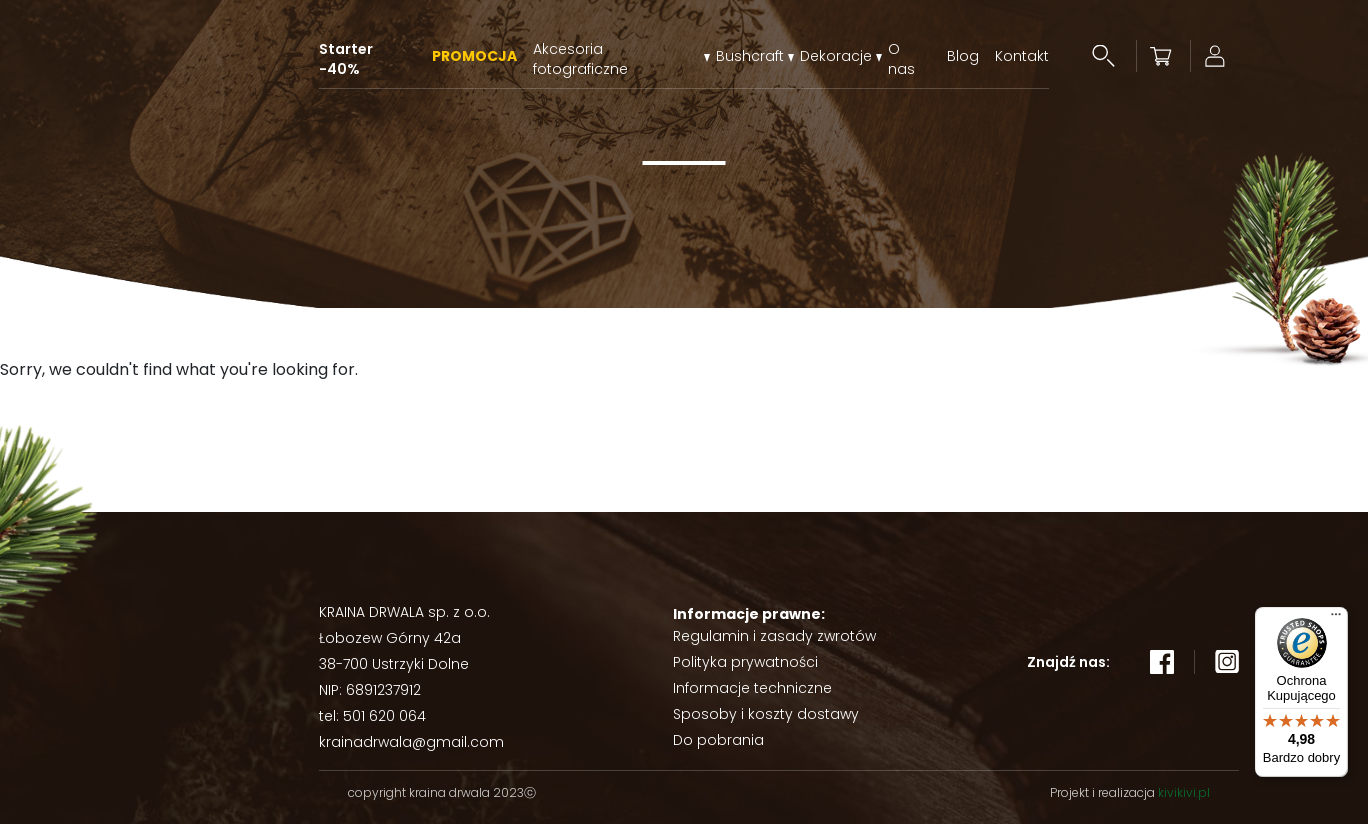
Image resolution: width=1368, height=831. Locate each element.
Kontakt (1022, 56)
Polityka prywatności (745, 669)
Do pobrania (718, 747)
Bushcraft (750, 56)
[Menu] (1336, 619)
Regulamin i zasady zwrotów (774, 643)
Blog (963, 56)
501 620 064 (384, 723)
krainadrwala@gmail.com (411, 749)
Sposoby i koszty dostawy (766, 721)
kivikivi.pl (1184, 799)
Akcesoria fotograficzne (580, 57)
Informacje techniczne (752, 695)
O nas (901, 57)
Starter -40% (346, 57)
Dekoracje (836, 56)
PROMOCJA (474, 56)
